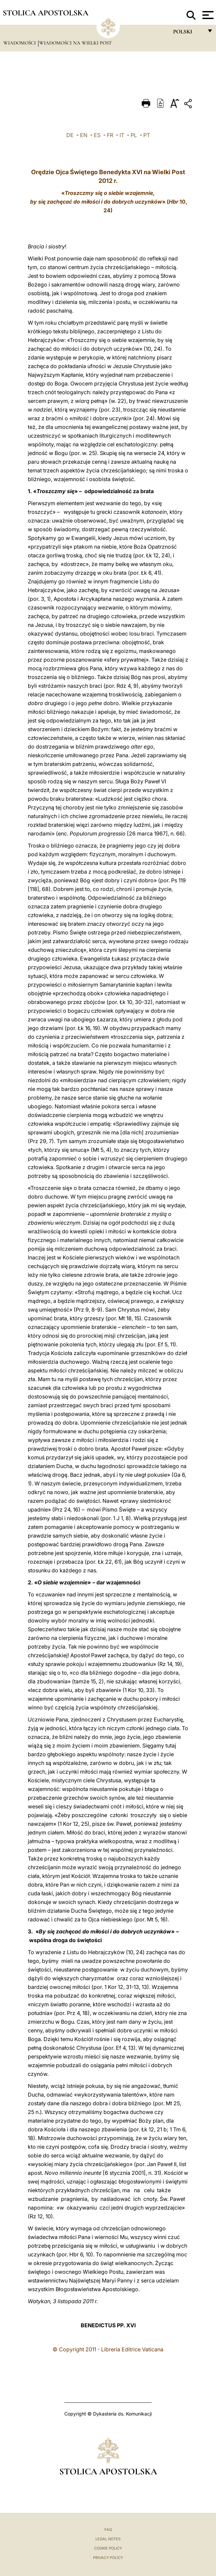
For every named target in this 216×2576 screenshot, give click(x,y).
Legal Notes (108, 2539)
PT (146, 135)
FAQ (108, 2529)
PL (134, 135)
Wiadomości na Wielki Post (75, 43)
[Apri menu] (207, 15)
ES (97, 135)
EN (83, 135)
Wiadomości (20, 43)
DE (70, 135)
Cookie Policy (108, 2548)
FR (110, 135)
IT (122, 135)
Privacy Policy (108, 2557)
